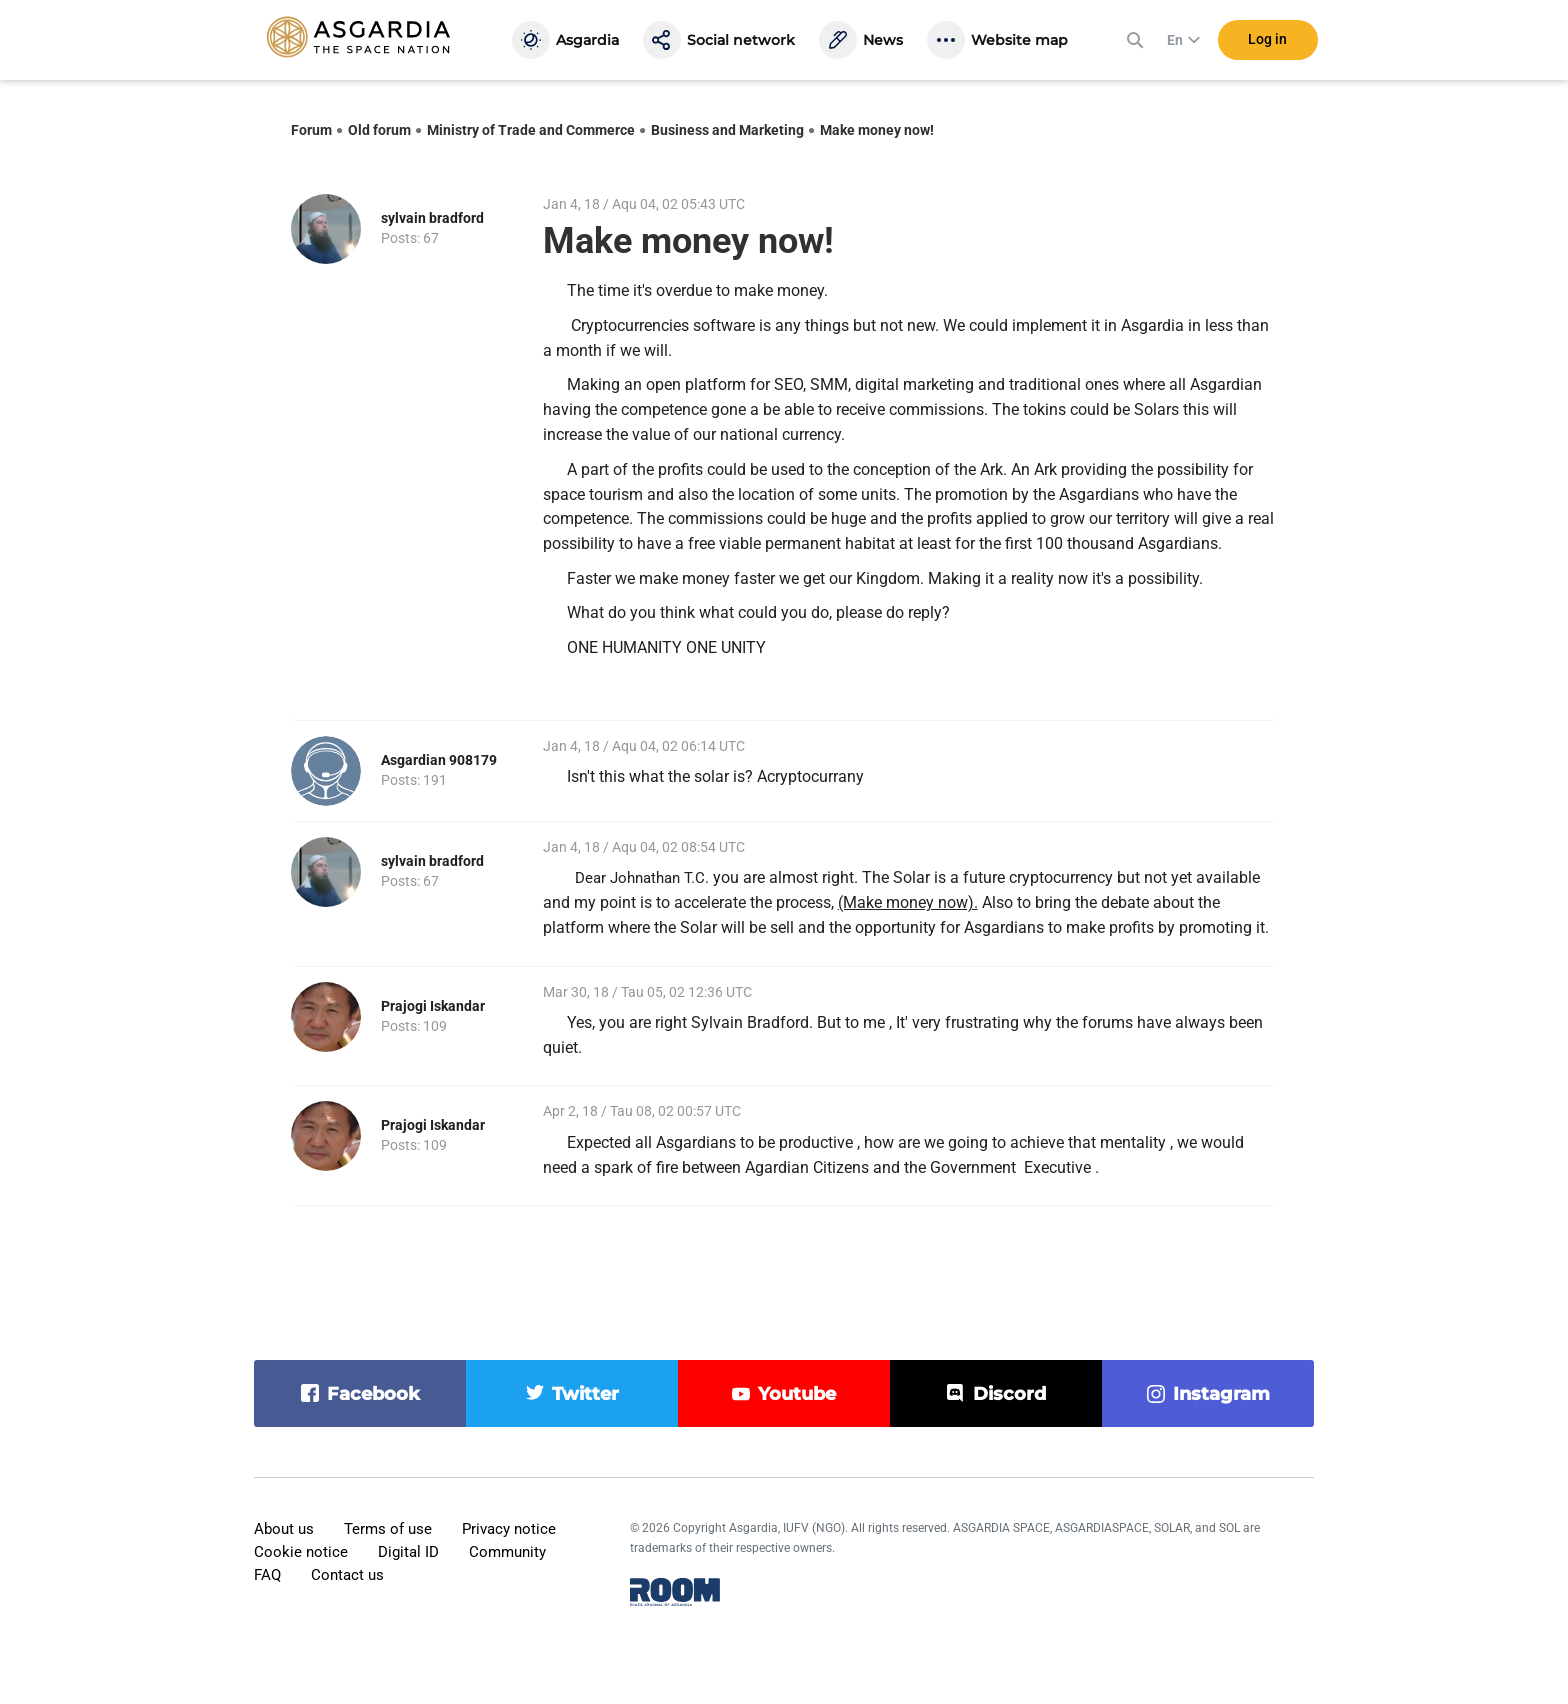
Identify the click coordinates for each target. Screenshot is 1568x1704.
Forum (311, 130)
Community (507, 1552)
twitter (585, 1394)
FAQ (267, 1575)
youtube (797, 1394)
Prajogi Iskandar (433, 1006)
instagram (1221, 1394)
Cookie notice (301, 1552)
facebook (373, 1394)
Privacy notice (509, 1529)
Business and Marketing (727, 130)
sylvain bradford (432, 218)
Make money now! (877, 130)
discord (1009, 1394)
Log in (1267, 39)
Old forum (379, 130)
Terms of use (388, 1529)
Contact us (347, 1575)
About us (284, 1529)
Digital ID (408, 1552)
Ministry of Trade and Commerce (531, 130)
